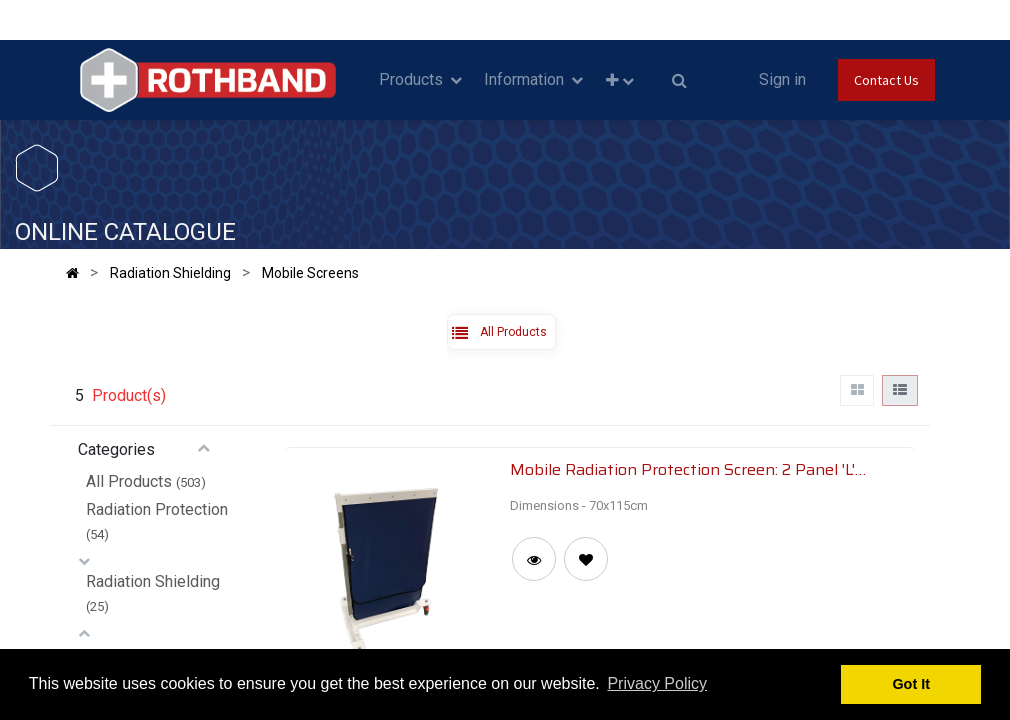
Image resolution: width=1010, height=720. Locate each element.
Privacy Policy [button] (657, 683)
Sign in (782, 79)
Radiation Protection (157, 509)
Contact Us (886, 80)
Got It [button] (911, 684)
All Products (129, 481)
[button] (619, 80)
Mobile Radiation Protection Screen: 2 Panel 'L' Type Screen (682, 469)
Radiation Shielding (153, 581)
